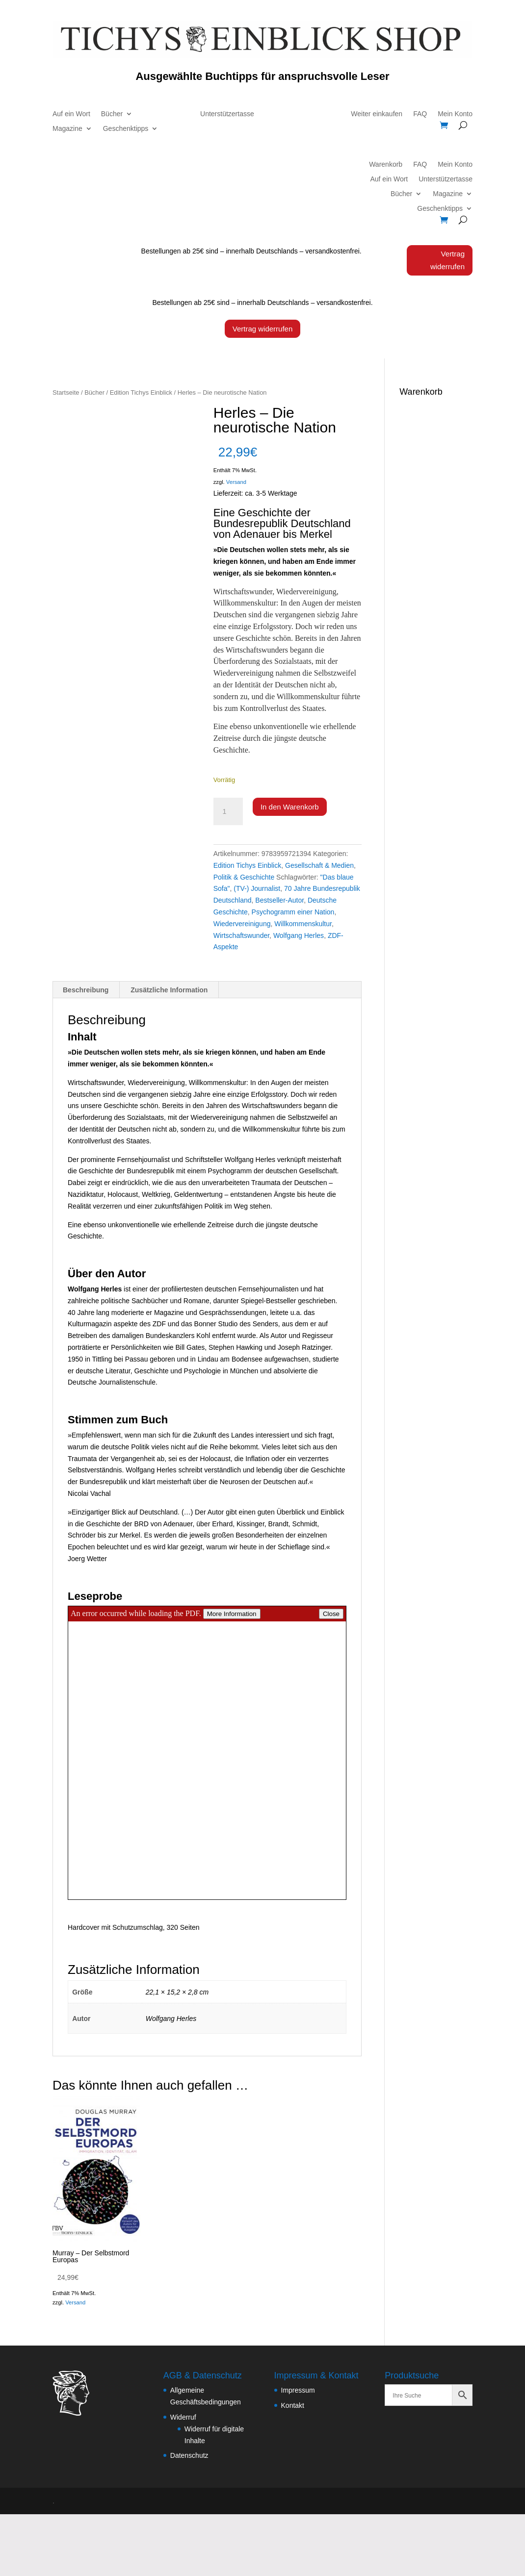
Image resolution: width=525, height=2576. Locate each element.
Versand (236, 481)
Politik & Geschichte (244, 877)
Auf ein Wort (71, 114)
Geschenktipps (126, 129)
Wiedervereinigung (242, 923)
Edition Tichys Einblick (141, 392)
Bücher (112, 114)
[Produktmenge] (228, 811)
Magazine (67, 129)
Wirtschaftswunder (241, 935)
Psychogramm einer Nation (293, 911)
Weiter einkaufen (376, 114)
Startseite (65, 392)
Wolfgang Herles (298, 935)
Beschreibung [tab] (85, 989)
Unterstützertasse (227, 114)
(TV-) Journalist (257, 888)
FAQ (420, 114)
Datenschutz (189, 2455)
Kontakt (292, 2405)
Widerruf (183, 2417)
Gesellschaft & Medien (319, 865)
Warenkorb (385, 165)
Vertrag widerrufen (447, 260)
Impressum (298, 2390)
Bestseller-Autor (279, 900)
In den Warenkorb (290, 806)
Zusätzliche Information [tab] (169, 989)
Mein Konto (455, 114)
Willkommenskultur (303, 923)
